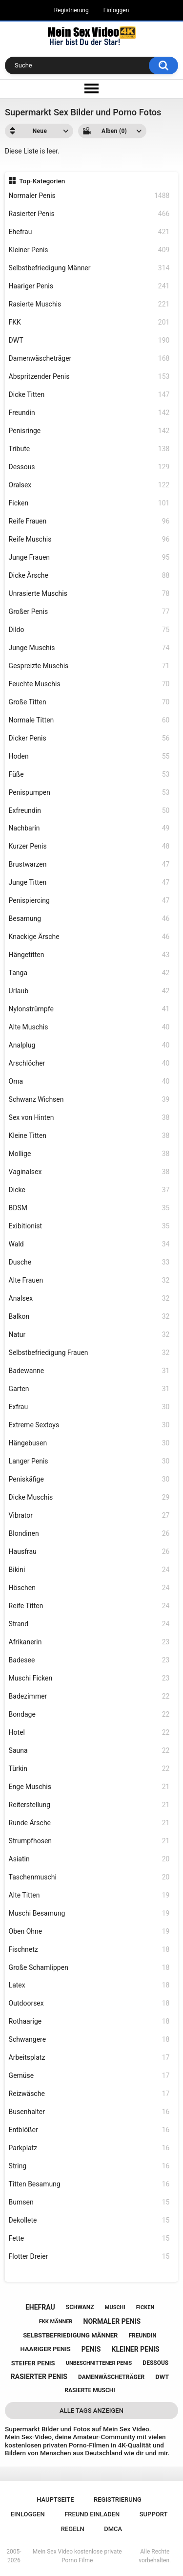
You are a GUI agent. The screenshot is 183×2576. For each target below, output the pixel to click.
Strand (89, 1624)
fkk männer (56, 2321)
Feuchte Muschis (89, 684)
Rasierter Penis (89, 214)
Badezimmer (89, 1696)
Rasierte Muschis (89, 304)
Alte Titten (89, 1895)
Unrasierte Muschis (89, 593)
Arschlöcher (89, 1063)
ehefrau (40, 2307)
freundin (143, 2335)
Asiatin (89, 1859)
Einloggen (116, 10)
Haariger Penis (89, 286)
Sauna (89, 1750)
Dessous (89, 467)
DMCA (113, 2528)
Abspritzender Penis (89, 376)
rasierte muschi (89, 2390)
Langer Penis (89, 1461)
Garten (89, 1389)
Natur (89, 1335)
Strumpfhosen (89, 1841)
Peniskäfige (89, 1479)
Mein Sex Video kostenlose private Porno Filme (77, 2556)
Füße (89, 774)
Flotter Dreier (89, 2256)
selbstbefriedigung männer (70, 2335)
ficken (145, 2307)
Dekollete (89, 2220)
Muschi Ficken (89, 1678)
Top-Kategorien (42, 181)
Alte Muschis (89, 1027)
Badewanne (89, 1371)
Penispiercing (89, 900)
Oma (89, 1081)
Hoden (89, 756)
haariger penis (45, 2349)
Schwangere (89, 2039)
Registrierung (71, 10)
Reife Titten (89, 1606)
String (89, 2166)
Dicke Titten (89, 395)
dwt (162, 2376)
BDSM (89, 1208)
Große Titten (89, 702)
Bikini (89, 1570)
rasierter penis (39, 2376)
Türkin (89, 1769)
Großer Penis (89, 612)
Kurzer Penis (89, 846)
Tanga (89, 973)
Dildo (89, 630)
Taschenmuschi (89, 1877)
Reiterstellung (89, 1805)
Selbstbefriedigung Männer (89, 268)
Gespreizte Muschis (89, 666)
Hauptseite (55, 2499)
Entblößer (89, 2130)
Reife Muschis (89, 539)
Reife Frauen (89, 521)
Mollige (89, 1154)
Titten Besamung (89, 2184)
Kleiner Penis (89, 250)
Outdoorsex (89, 2003)
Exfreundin (89, 811)
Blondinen (89, 1533)
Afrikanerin (89, 1642)
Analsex (89, 1298)
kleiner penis (135, 2349)
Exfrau (89, 1407)
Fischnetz (89, 1949)
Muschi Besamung (89, 1913)
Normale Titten (89, 720)
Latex (89, 1985)
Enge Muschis (89, 1787)
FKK (89, 322)
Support (154, 2514)
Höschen (89, 1588)
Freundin (89, 413)
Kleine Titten (89, 1136)
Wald (89, 1244)
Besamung (89, 919)
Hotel (89, 1732)
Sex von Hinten (89, 1117)
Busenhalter (89, 2112)
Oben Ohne (89, 1931)
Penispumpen (89, 792)
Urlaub (89, 991)
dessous (155, 2362)
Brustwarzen (89, 864)
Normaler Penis (89, 196)
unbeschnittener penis (99, 2363)
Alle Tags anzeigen (91, 2410)
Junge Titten (89, 882)
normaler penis (112, 2321)
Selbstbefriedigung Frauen (89, 1353)
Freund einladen (92, 2514)
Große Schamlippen (89, 1968)
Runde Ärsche (89, 1823)
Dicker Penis (89, 738)
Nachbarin (89, 828)
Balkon (89, 1316)
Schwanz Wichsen (89, 1099)
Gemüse (89, 2076)
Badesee (89, 1660)
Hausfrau (89, 1552)
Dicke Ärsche (89, 575)
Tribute (89, 449)
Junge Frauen (89, 557)
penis (91, 2349)
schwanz (80, 2307)
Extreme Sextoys (89, 1425)
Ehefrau (89, 232)
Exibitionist (89, 1226)
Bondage (89, 1714)
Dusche (89, 1262)
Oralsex (89, 485)
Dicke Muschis (89, 1497)
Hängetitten (89, 955)
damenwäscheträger (111, 2377)
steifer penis (33, 2363)
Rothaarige (89, 2021)
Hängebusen (89, 1443)
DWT (89, 340)
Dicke (89, 1190)
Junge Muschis (89, 648)
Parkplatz (89, 2148)
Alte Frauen (89, 1280)
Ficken (89, 503)
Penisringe (89, 431)
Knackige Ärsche (89, 937)
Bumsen (89, 2202)
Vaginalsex (89, 1172)
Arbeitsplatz (89, 2057)
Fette (89, 2238)
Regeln (72, 2528)
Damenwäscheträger (89, 358)
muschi (115, 2307)
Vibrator (89, 1515)
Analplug (89, 1045)
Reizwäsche (89, 2094)
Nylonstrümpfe (89, 1009)
